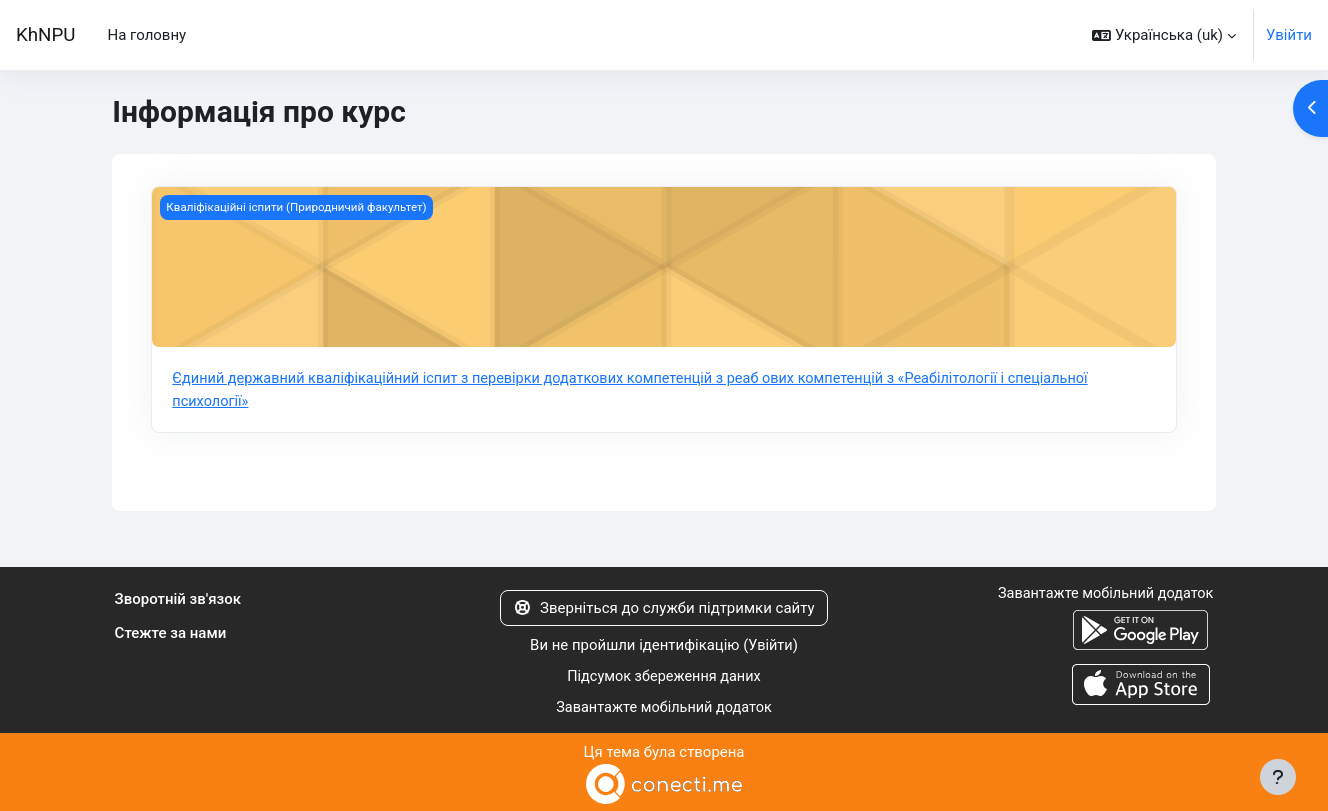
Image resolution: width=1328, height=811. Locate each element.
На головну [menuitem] (146, 35)
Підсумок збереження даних (664, 676)
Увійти (1289, 35)
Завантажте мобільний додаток (663, 706)
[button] (1164, 35)
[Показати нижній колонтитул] (1278, 777)
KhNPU (45, 35)
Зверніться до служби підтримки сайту (663, 608)
